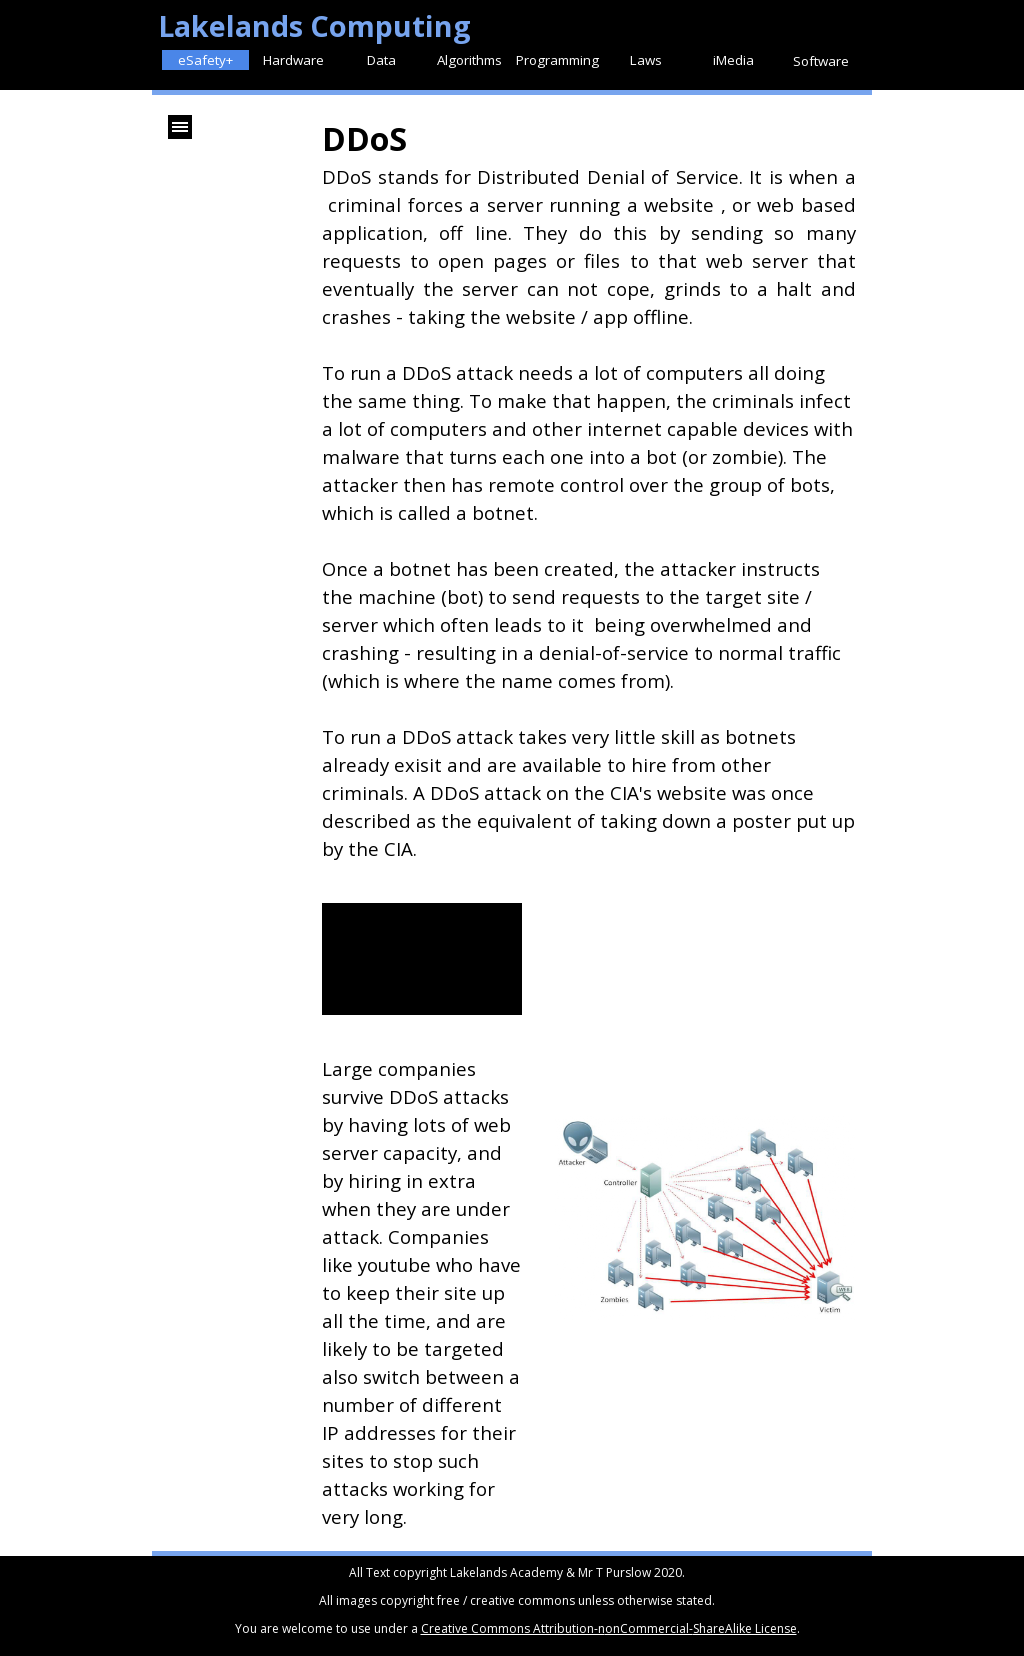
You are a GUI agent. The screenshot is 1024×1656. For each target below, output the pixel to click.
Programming (557, 60)
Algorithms (469, 60)
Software (821, 61)
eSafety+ (205, 60)
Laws (646, 60)
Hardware (293, 60)
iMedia (733, 60)
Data (381, 60)
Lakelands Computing (314, 25)
